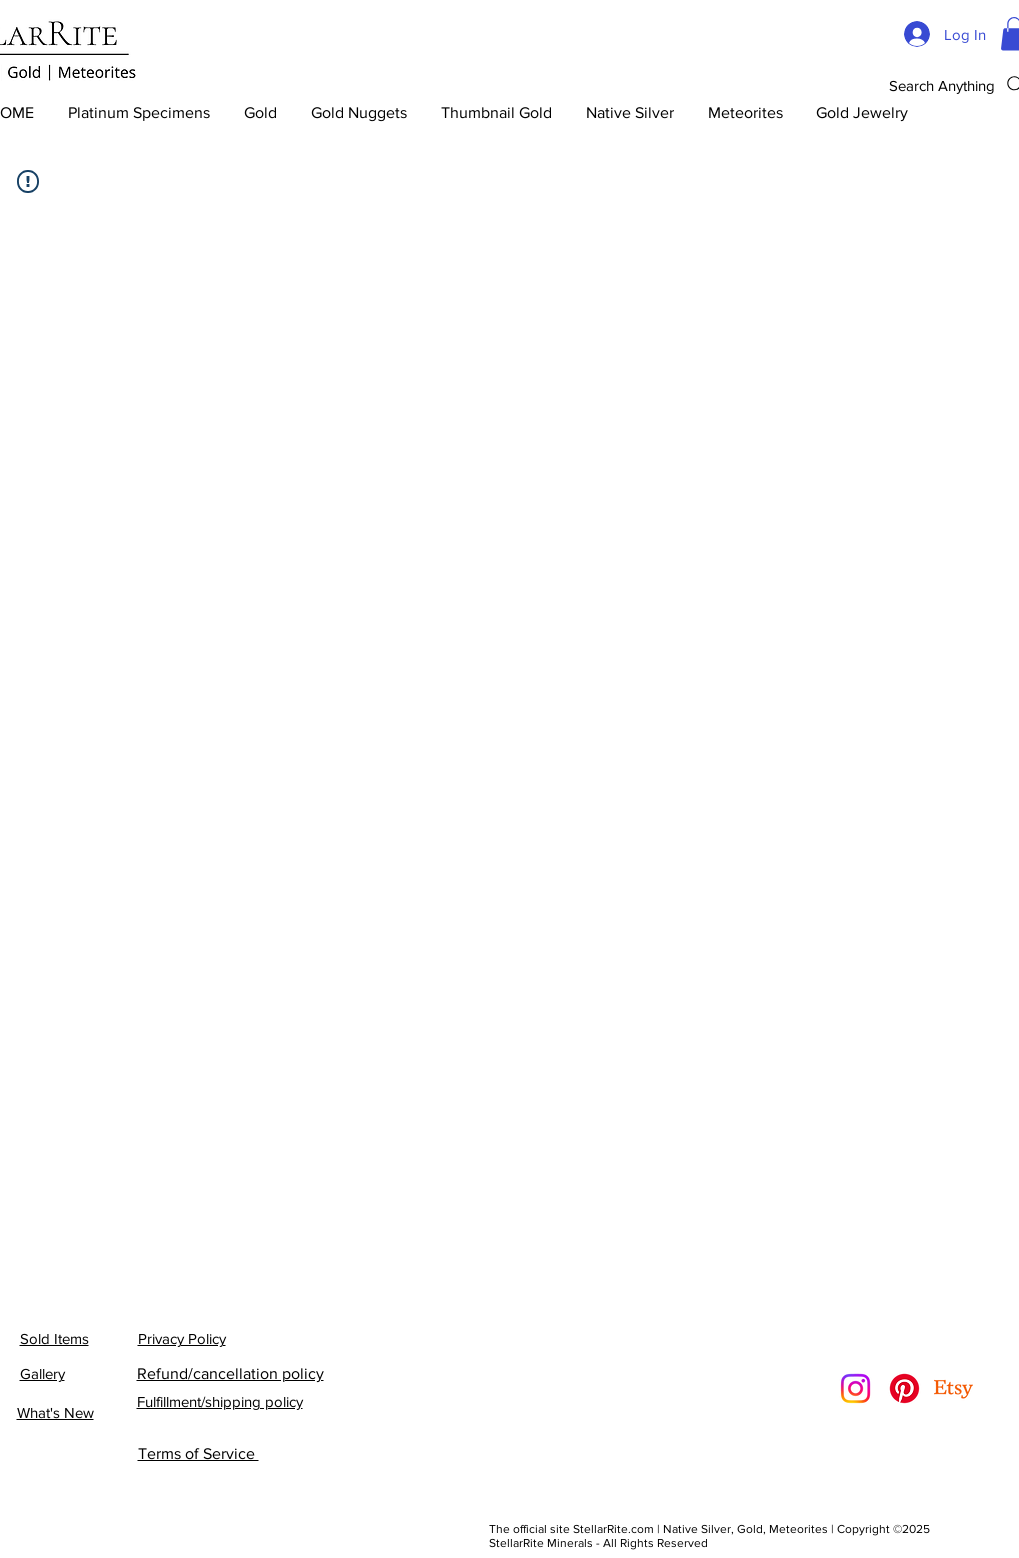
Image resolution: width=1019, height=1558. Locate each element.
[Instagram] (855, 1388)
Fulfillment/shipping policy (220, 1401)
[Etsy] (953, 1388)
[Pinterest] (904, 1388)
